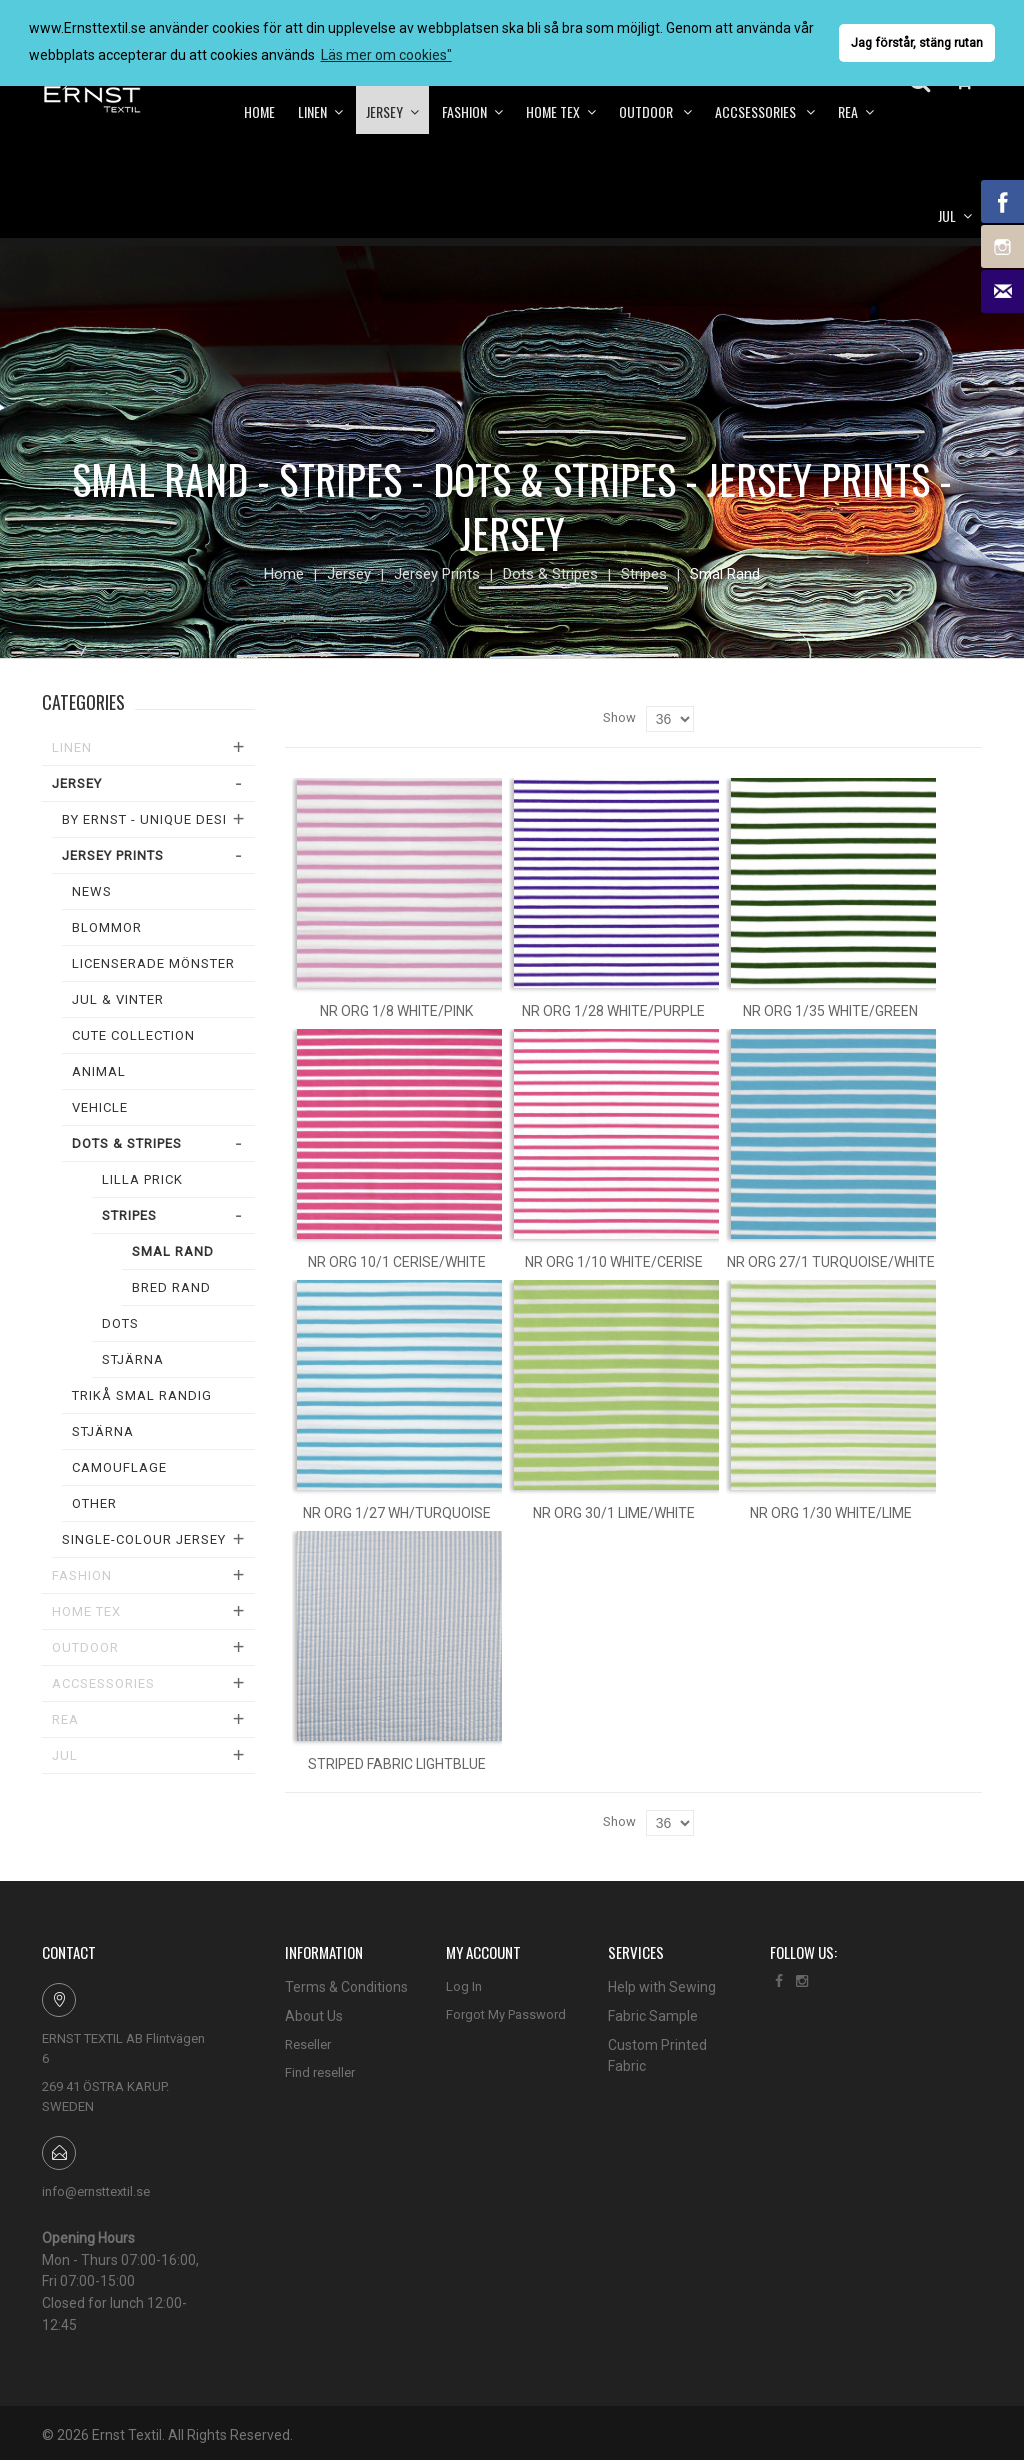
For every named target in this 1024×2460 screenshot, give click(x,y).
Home (284, 574)
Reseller (308, 2044)
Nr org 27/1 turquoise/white (831, 1262)
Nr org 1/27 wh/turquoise (397, 1513)
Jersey (349, 574)
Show (619, 717)
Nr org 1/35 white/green (830, 1011)
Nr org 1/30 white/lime (831, 1513)
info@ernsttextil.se (96, 2191)
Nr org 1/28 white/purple (613, 1011)
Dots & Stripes (550, 574)
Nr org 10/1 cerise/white (397, 1262)
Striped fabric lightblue (397, 1764)
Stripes (644, 574)
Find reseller (320, 2072)
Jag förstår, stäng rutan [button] (917, 42)
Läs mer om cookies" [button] (386, 55)
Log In (464, 1986)
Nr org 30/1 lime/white (614, 1513)
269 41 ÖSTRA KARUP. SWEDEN (105, 2096)
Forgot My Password (506, 2014)
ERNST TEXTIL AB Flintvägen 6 (123, 2048)
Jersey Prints (437, 574)
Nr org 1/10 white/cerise (614, 1262)
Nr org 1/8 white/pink (396, 1011)
